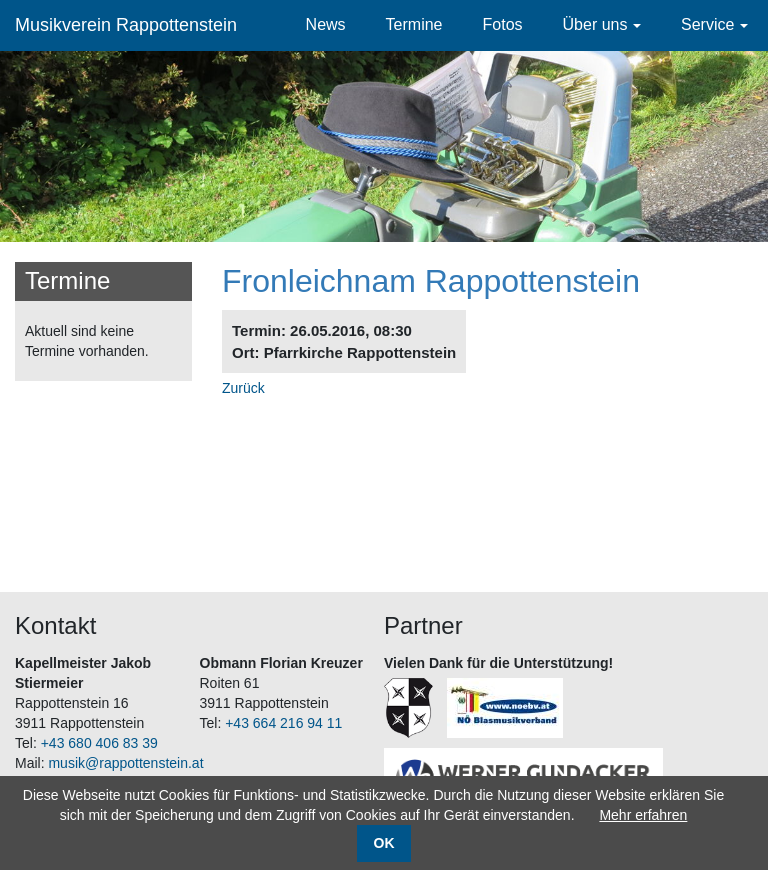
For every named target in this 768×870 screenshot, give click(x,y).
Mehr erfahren (643, 815)
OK (384, 843)
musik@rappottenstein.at (125, 763)
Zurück (243, 388)
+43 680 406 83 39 (99, 743)
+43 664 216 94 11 (283, 723)
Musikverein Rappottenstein (126, 25)
